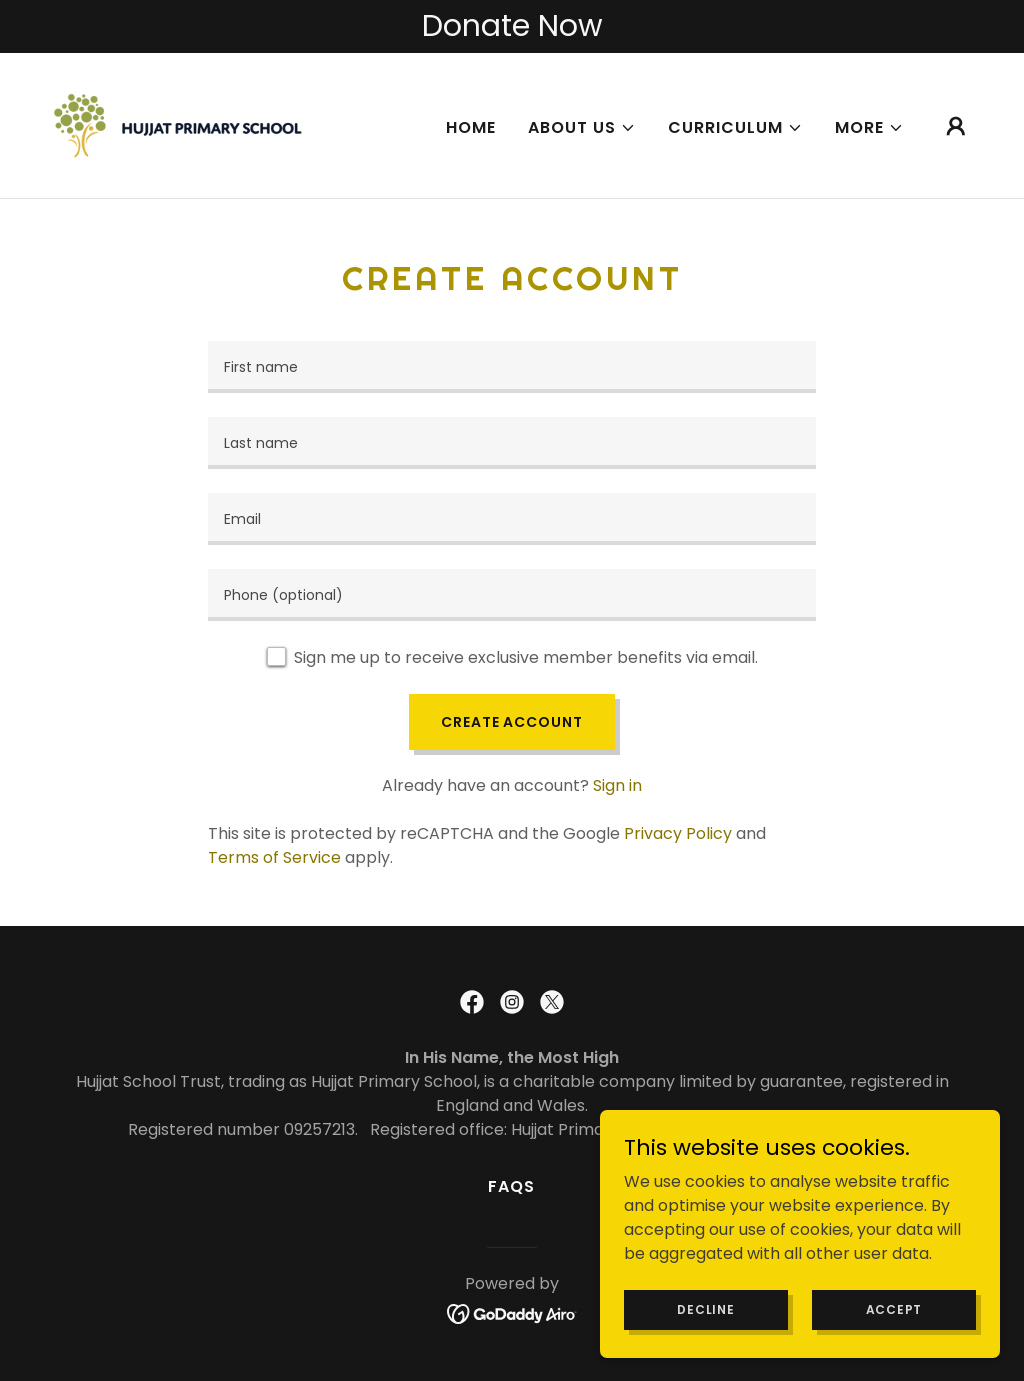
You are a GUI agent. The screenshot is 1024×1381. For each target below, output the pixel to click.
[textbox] (512, 367)
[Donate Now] (512, 26)
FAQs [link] (511, 1186)
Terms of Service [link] (274, 857)
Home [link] (471, 127)
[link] (178, 124)
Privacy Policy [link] (678, 833)
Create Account (511, 722)
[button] (582, 128)
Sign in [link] (617, 785)
